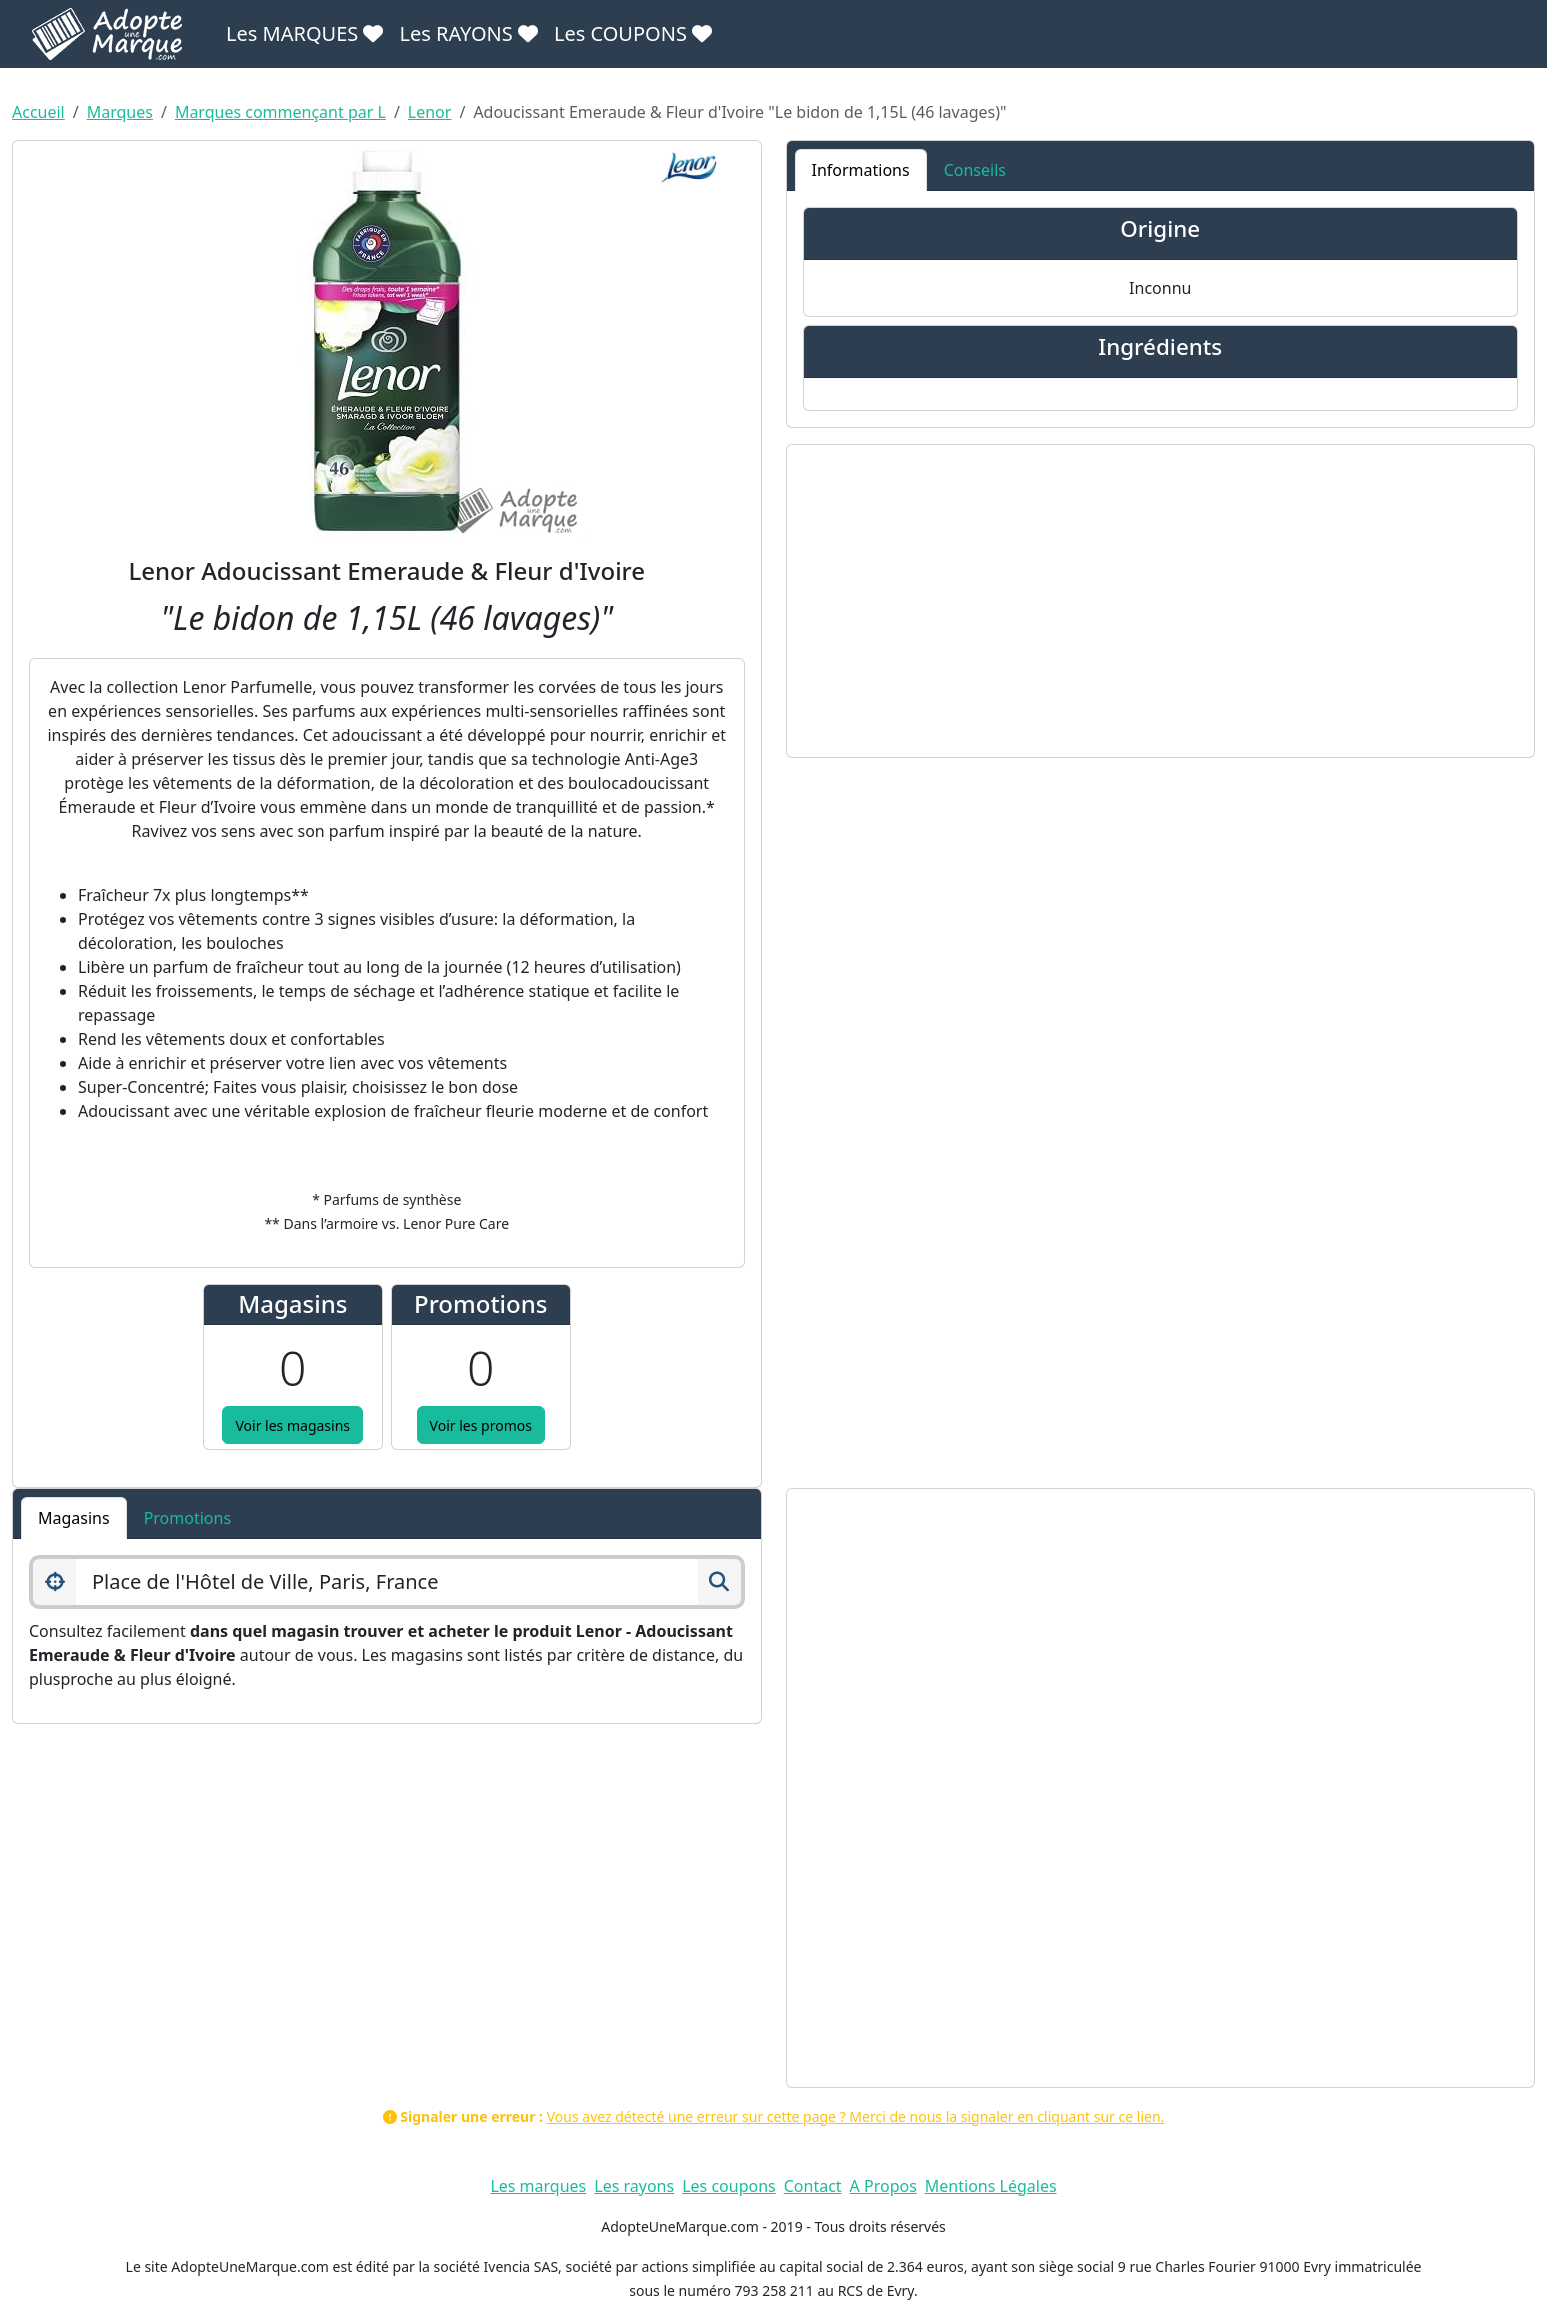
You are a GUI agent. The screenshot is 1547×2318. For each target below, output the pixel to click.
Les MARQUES (304, 33)
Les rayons (634, 2186)
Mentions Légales (991, 2186)
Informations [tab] (861, 170)
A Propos (883, 2186)
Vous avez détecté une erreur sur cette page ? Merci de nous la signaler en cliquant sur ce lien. (856, 2116)
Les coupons (729, 2186)
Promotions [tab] (187, 1518)
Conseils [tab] (975, 170)
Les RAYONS (468, 33)
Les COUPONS (633, 33)
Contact (813, 2186)
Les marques (538, 2186)
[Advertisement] (1161, 601)
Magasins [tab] (74, 1518)
